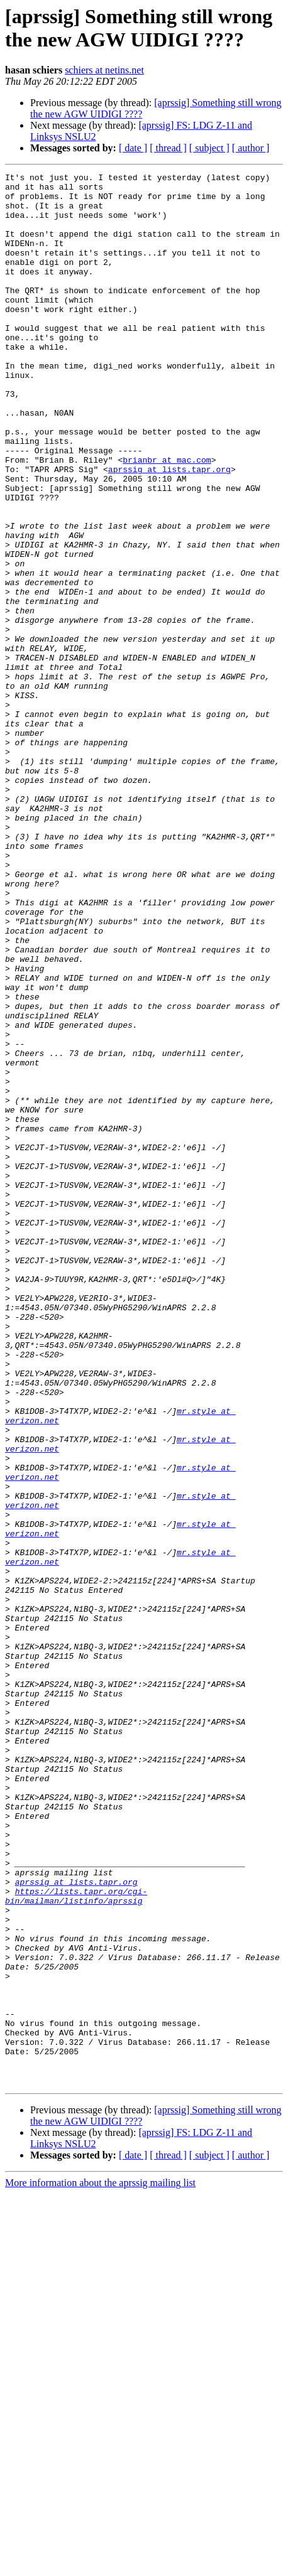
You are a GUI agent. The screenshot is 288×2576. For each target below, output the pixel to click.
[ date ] (133, 148)
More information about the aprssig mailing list (100, 2565)
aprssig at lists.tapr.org (169, 529)
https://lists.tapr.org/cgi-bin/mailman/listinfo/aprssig (76, 2241)
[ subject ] (209, 148)
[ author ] (251, 148)
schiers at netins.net (104, 70)
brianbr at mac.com (167, 518)
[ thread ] (168, 148)
